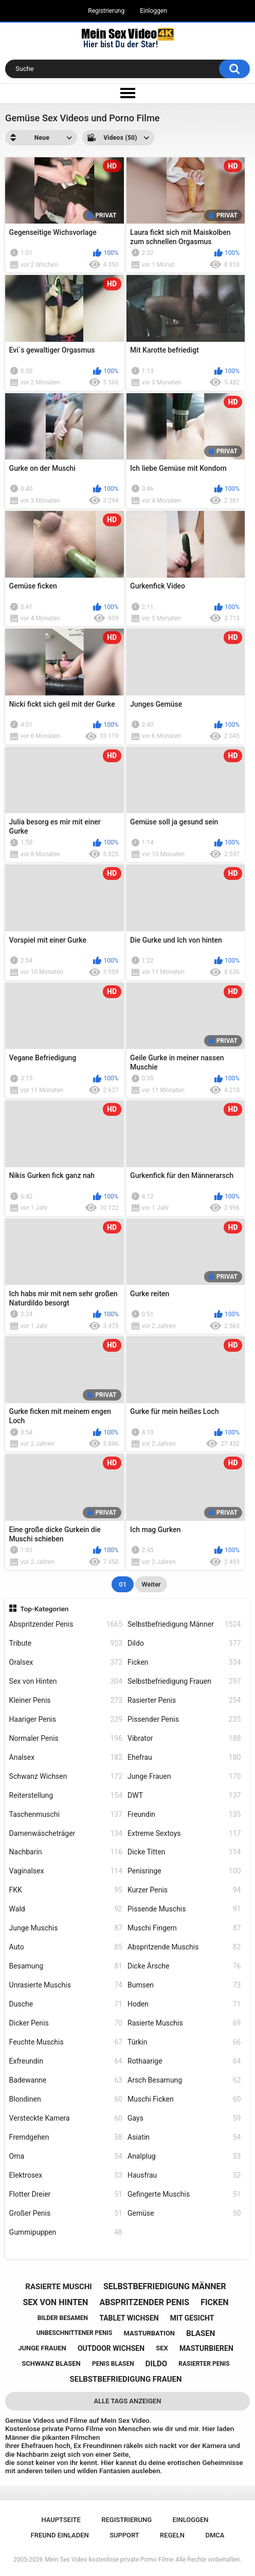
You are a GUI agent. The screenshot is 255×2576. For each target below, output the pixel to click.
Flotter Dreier (65, 2194)
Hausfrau (184, 2175)
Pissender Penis (184, 1719)
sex (162, 2348)
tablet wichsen (128, 2318)
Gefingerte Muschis (184, 2194)
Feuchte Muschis (65, 2042)
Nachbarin (65, 1852)
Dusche (65, 2004)
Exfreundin (65, 2061)
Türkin (184, 2042)
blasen (200, 2333)
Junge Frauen (184, 1776)
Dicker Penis (65, 2023)
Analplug (184, 2156)
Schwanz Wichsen (65, 1776)
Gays (184, 2118)
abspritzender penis (145, 2302)
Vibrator (184, 1738)
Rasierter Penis (184, 1700)
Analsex (65, 1757)
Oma (65, 2156)
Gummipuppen (65, 2232)
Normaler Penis (65, 1738)
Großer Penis (65, 2213)
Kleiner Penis (65, 1700)
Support (124, 2535)
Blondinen (65, 2099)
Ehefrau (184, 1757)
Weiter (150, 1584)
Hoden (184, 2004)
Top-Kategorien (44, 1609)
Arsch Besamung (184, 2080)
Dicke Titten (184, 1852)
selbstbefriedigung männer (164, 2286)
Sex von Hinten (65, 1681)
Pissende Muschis (184, 1909)
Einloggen (153, 10)
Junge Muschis (65, 1928)
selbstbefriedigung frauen (125, 2379)
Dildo (184, 1643)
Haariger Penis (65, 1719)
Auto (65, 1947)
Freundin (184, 1814)
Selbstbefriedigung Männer (184, 1624)
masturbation (149, 2333)
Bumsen (184, 1985)
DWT (184, 1795)
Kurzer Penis (184, 1890)
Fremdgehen (65, 2137)
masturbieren (206, 2348)
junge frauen (42, 2348)
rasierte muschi (58, 2286)
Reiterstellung (65, 1795)
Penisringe (184, 1871)
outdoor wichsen (111, 2348)
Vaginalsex (65, 1871)
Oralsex (65, 1662)
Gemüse (184, 2213)
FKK (65, 1890)
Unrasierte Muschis (65, 1985)
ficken (214, 2302)
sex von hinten (55, 2302)
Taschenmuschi (65, 1814)
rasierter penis (203, 2363)
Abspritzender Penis (65, 1624)
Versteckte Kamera (65, 2118)
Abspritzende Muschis (184, 1947)
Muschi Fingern (184, 1928)
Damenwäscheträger (65, 1833)
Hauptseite (60, 2520)
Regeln (172, 2535)
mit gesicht (192, 2318)
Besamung (65, 1966)
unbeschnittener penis (75, 2332)
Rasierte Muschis (184, 2023)
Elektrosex (65, 2175)
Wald (65, 1909)
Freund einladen (60, 2535)
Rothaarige (184, 2061)
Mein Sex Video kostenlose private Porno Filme (109, 2559)
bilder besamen (63, 2318)
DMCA (214, 2535)
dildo (156, 2363)
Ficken (184, 1662)
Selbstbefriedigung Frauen (184, 1681)
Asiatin (184, 2137)
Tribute (65, 1643)
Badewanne (65, 2080)
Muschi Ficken (184, 2099)
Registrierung (106, 10)
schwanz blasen (51, 2363)
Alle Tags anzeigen (127, 2401)
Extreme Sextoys (184, 1833)
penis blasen (113, 2363)
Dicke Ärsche (184, 1966)
